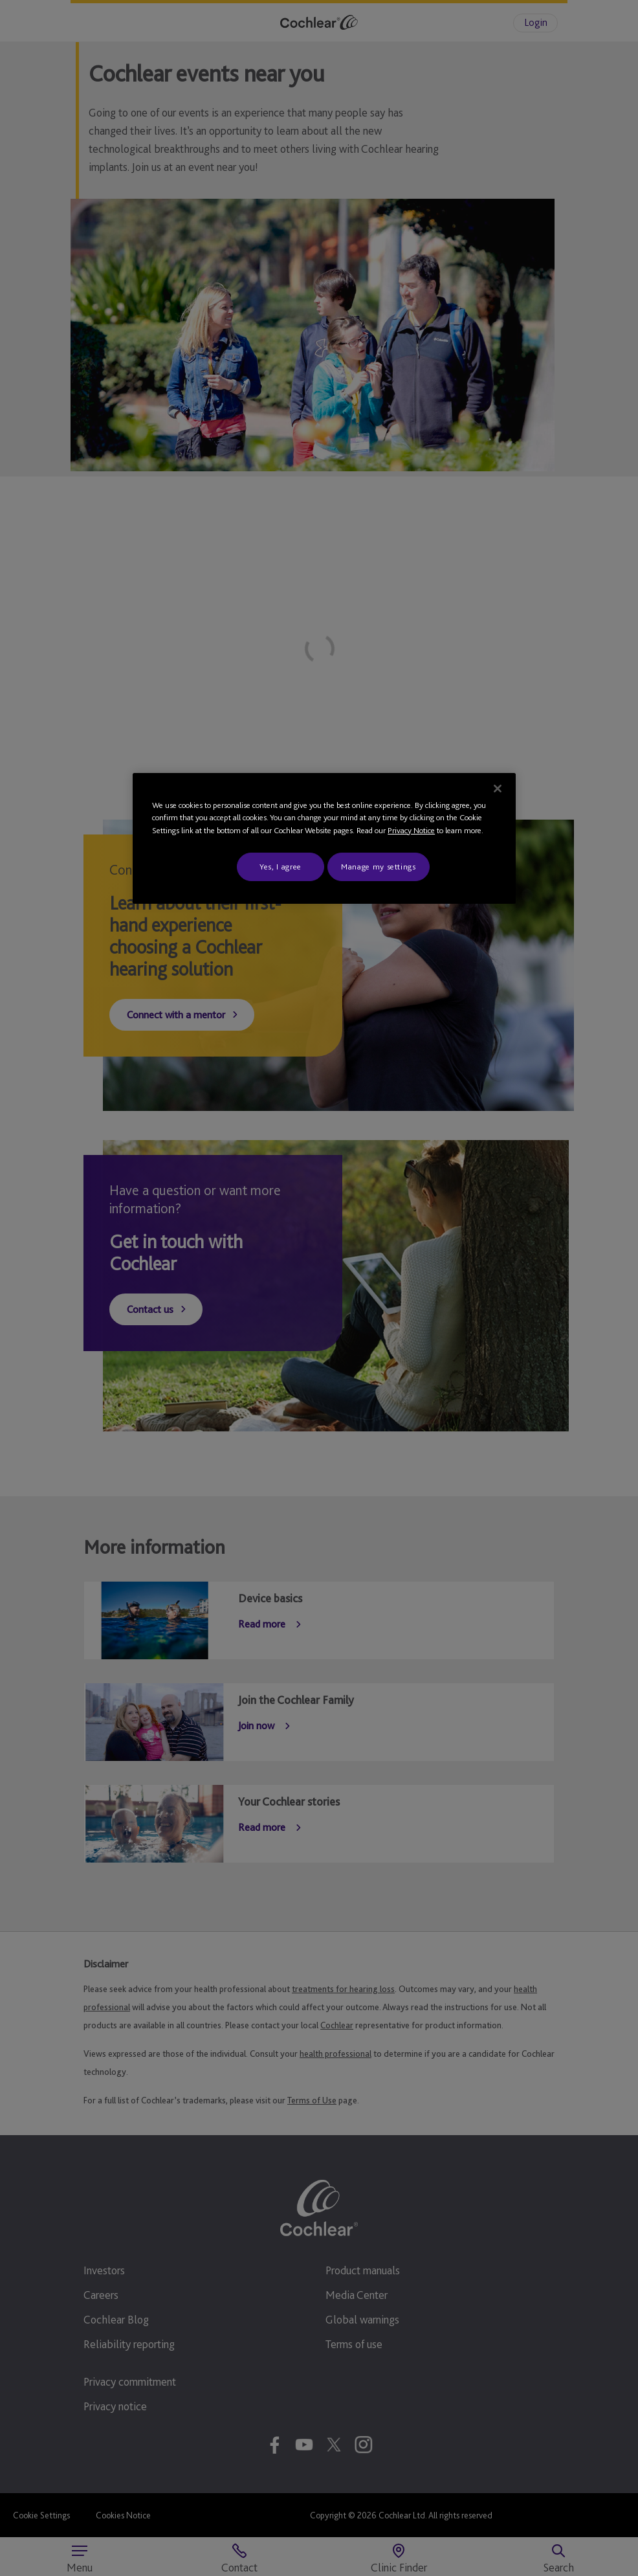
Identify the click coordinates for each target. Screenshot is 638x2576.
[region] (324, 838)
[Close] (497, 788)
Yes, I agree (280, 866)
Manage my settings (378, 866)
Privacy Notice (411, 830)
